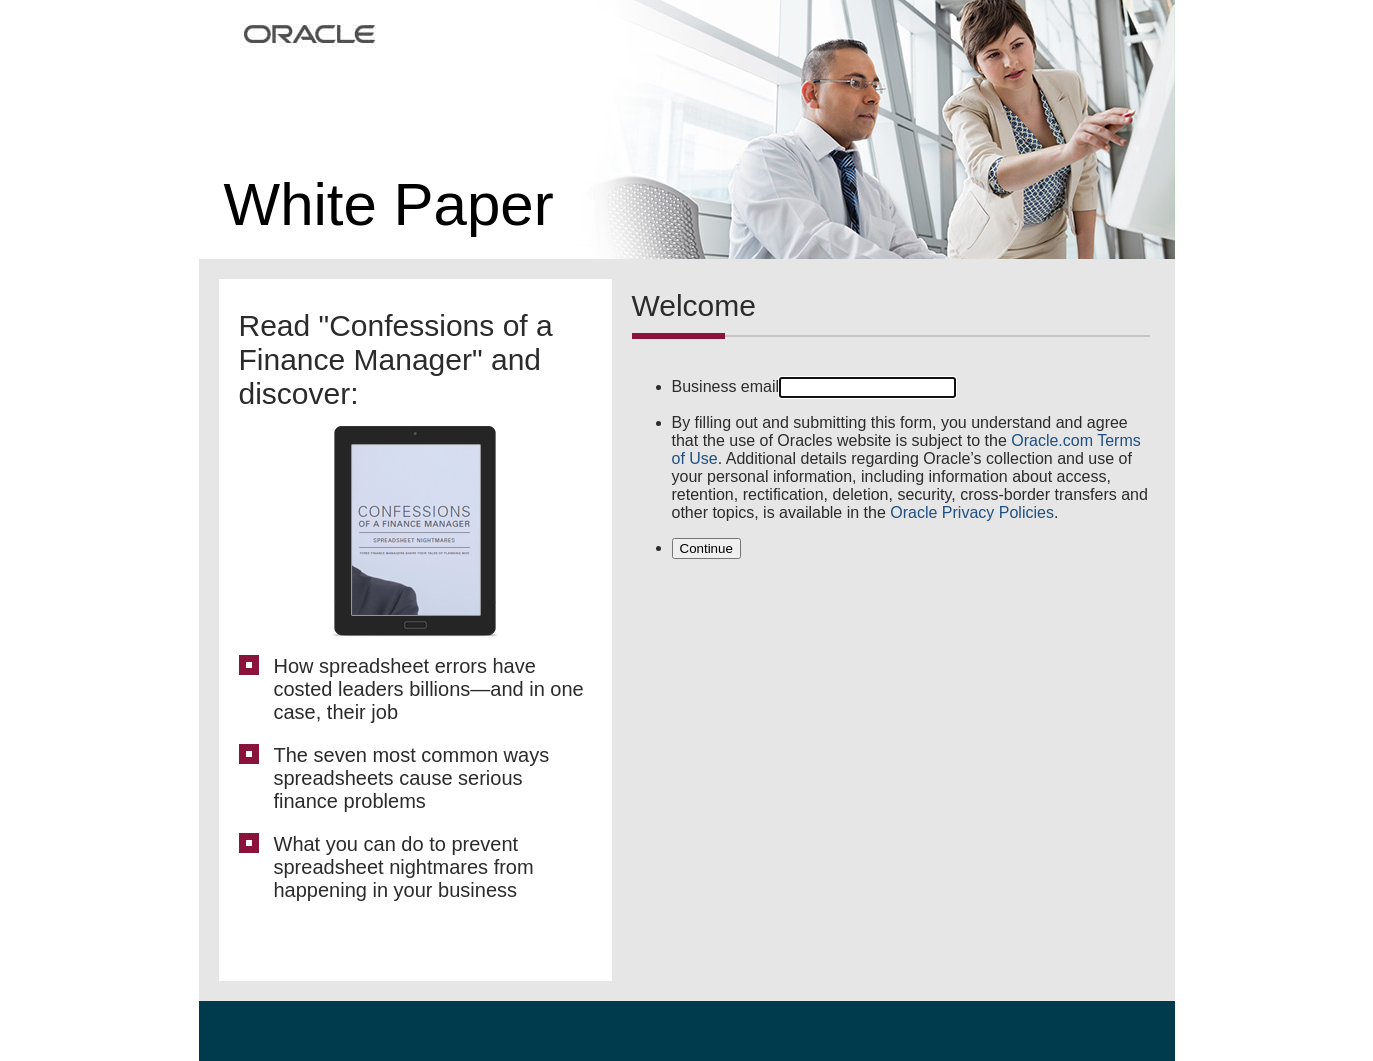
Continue (706, 548)
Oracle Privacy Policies (972, 512)
